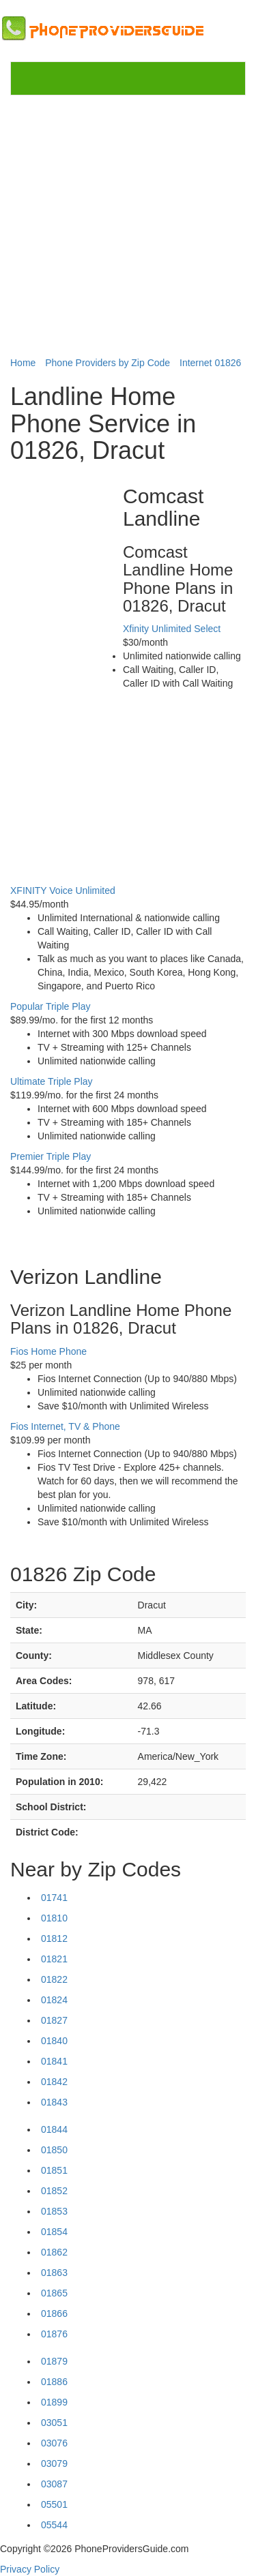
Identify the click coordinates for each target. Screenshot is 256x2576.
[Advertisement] (128, 225)
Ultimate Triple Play (51, 1081)
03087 (54, 2483)
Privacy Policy (29, 2569)
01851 (54, 2170)
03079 (54, 2463)
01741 (54, 1897)
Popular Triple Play (50, 1006)
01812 (54, 1938)
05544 (54, 2524)
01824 (54, 1999)
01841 (54, 2061)
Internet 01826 (210, 362)
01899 (54, 2402)
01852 (54, 2190)
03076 (54, 2443)
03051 (54, 2422)
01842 (54, 2081)
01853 (54, 2211)
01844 (54, 2129)
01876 (54, 2333)
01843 (54, 2102)
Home (22, 362)
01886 (54, 2381)
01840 (54, 2040)
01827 (54, 2020)
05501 (54, 2504)
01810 (54, 1918)
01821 (54, 1958)
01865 (54, 2293)
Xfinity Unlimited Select (172, 628)
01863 (54, 2272)
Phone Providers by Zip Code (107, 362)
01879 (54, 2361)
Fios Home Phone (48, 1351)
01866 (54, 2313)
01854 (54, 2231)
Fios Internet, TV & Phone (65, 1426)
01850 (54, 2149)
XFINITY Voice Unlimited (62, 890)
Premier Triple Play (50, 1156)
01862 (54, 2252)
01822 (54, 1979)
